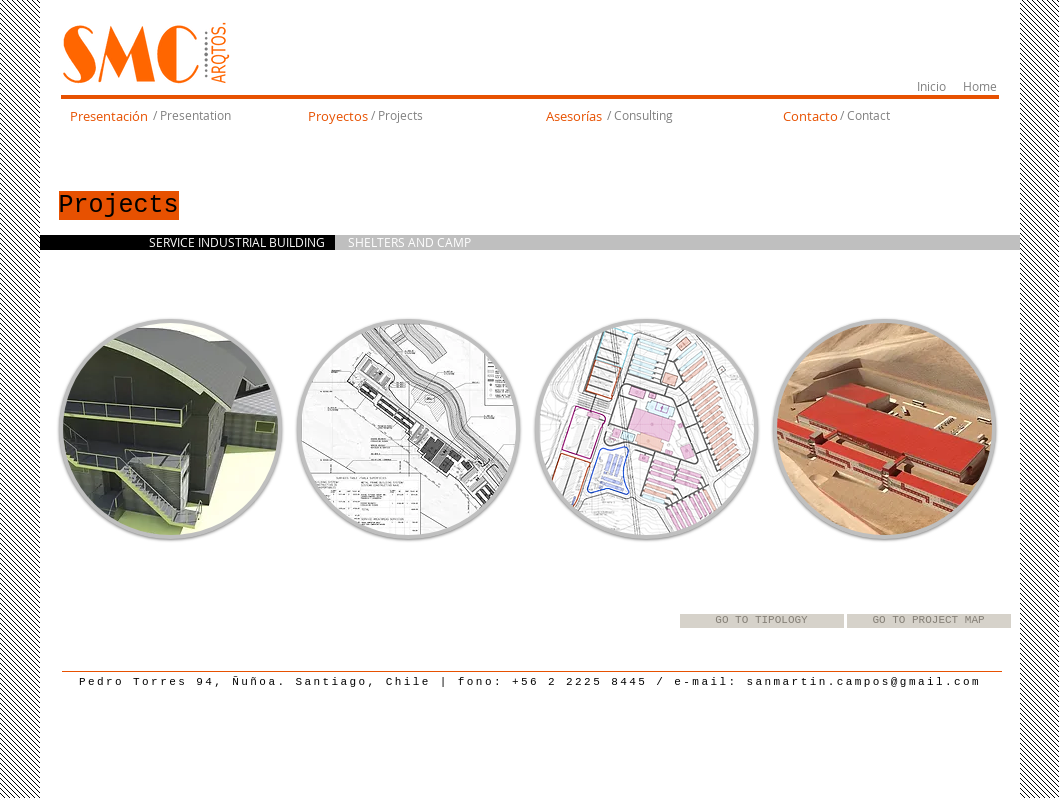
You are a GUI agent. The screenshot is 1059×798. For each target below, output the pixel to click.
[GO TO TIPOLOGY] (762, 621)
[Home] (980, 87)
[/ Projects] (397, 116)
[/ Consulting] (640, 116)
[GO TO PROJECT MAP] (929, 621)
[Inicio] (931, 87)
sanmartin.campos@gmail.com (864, 682)
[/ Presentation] (192, 116)
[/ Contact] (865, 116)
